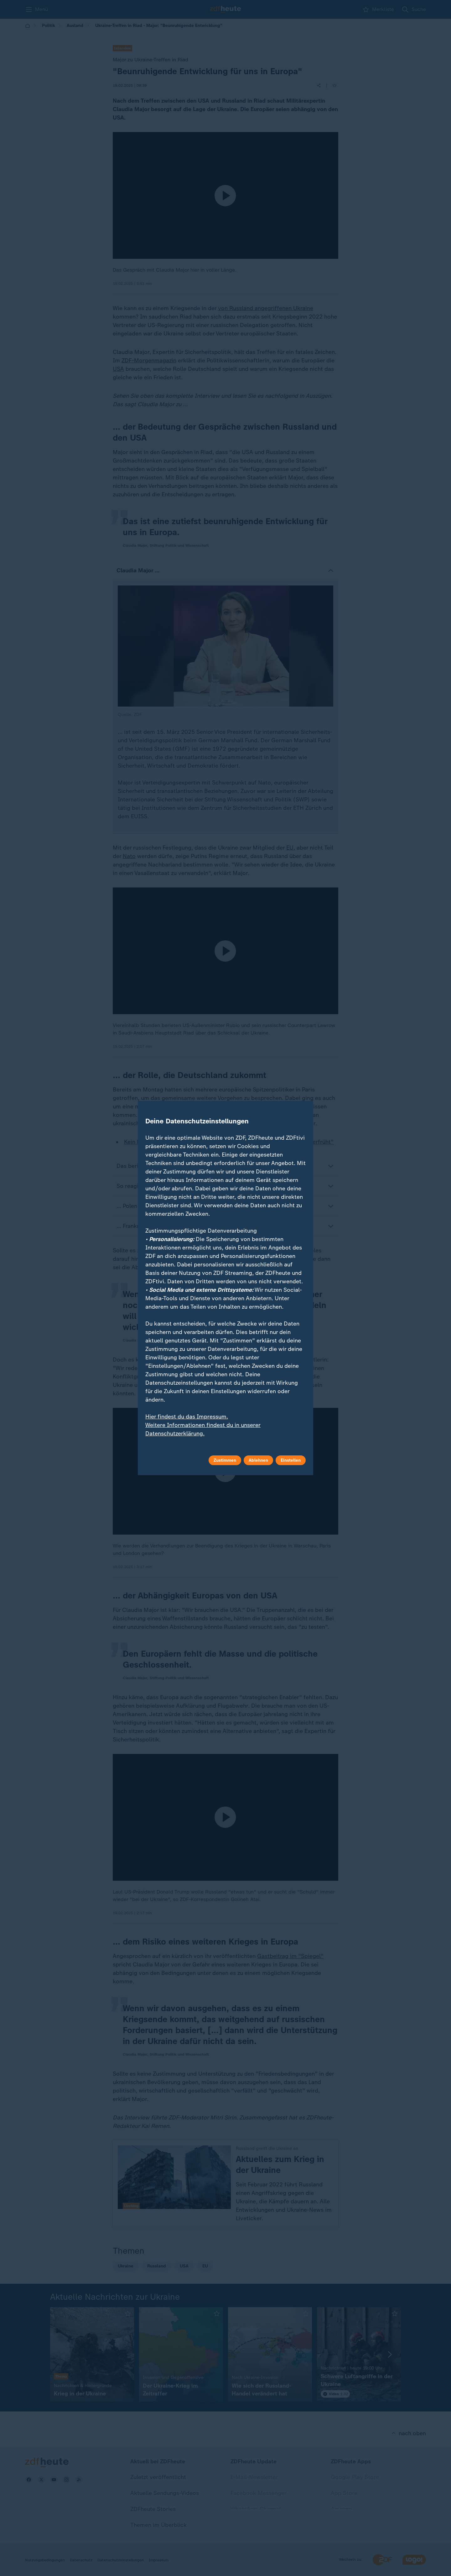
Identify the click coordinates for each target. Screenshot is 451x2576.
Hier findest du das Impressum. (186, 1416)
